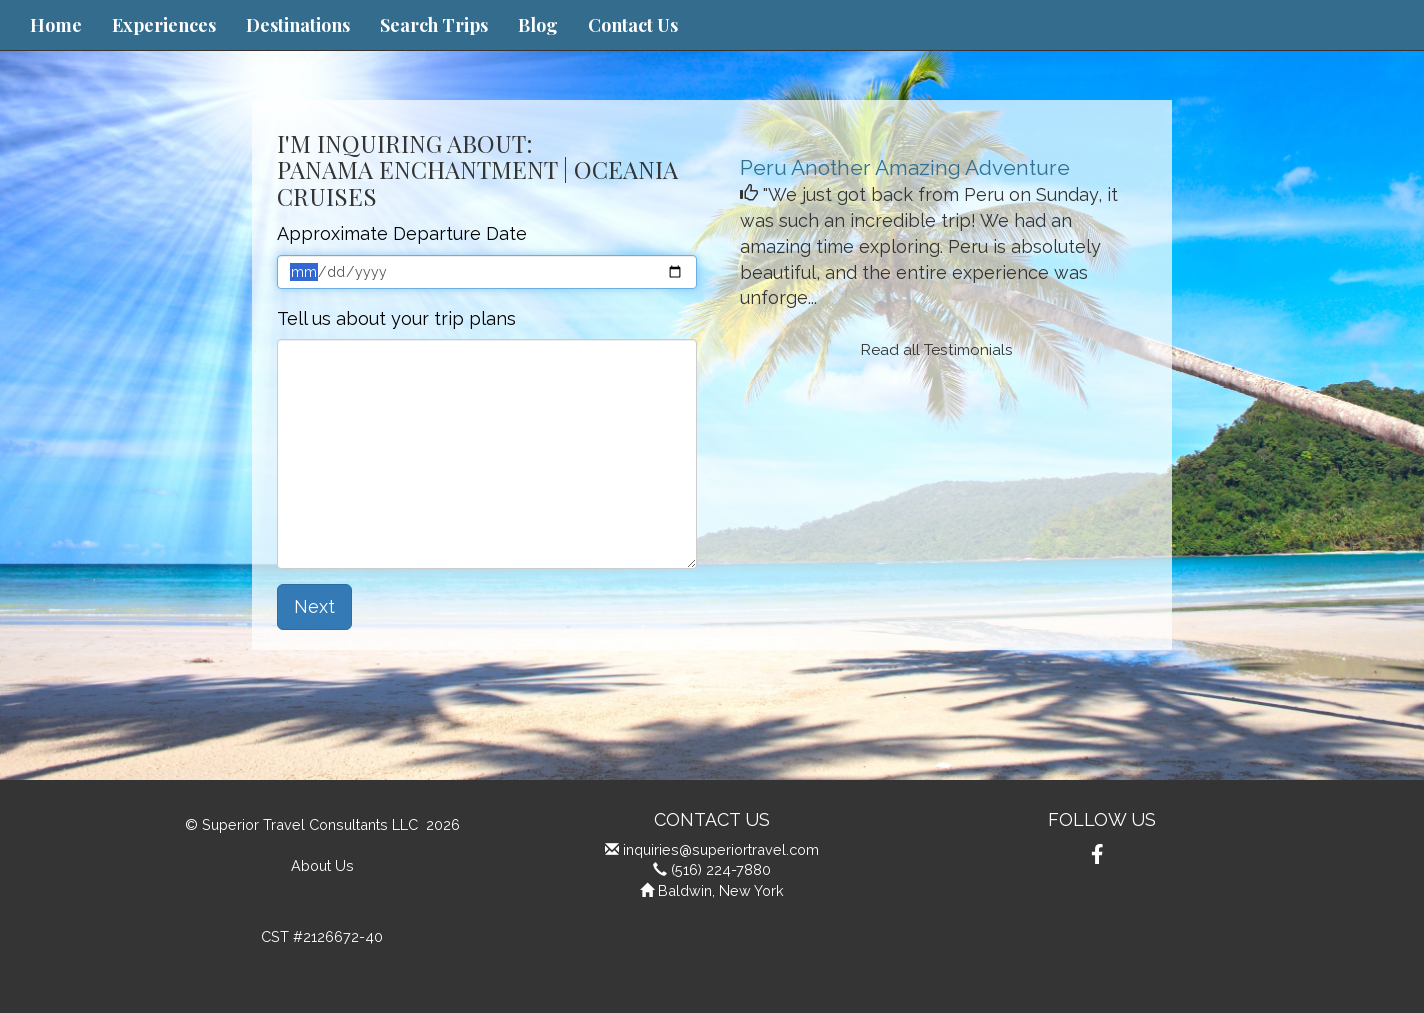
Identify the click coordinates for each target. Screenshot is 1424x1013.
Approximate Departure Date (402, 233)
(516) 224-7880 (721, 869)
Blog (538, 25)
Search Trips (434, 25)
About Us (322, 865)
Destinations (298, 25)
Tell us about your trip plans (396, 318)
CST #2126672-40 (322, 936)
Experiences (164, 25)
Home (56, 25)
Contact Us (633, 25)
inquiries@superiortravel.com (721, 849)
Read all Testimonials (937, 350)
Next (314, 606)
